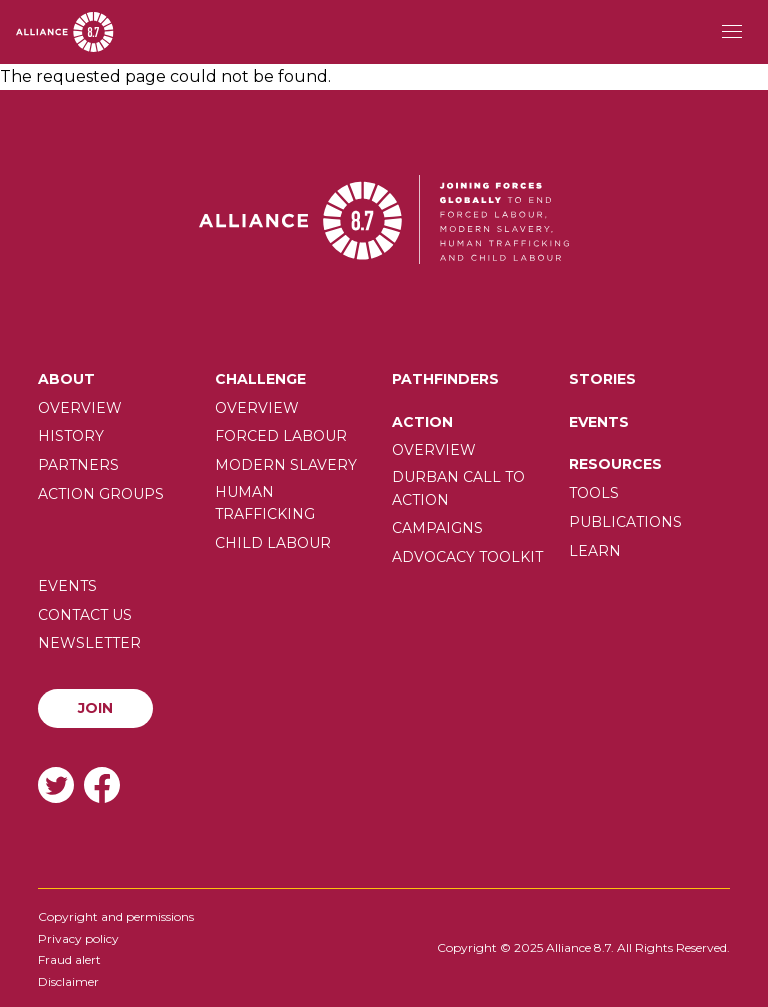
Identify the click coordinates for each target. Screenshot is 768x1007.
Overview (80, 408)
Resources (615, 464)
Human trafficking (265, 503)
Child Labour (273, 543)
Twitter (56, 784)
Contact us (85, 615)
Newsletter (89, 643)
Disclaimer (68, 981)
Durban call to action (458, 488)
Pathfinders (445, 379)
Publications (625, 522)
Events (599, 422)
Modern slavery (286, 465)
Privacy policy (78, 938)
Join (95, 708)
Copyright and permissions (116, 916)
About (66, 379)
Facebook (102, 784)
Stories (602, 379)
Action (422, 422)
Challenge (260, 379)
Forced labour (281, 436)
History (71, 436)
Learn (595, 551)
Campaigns (437, 528)
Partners (78, 465)
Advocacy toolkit (467, 557)
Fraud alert (69, 959)
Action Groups (101, 494)
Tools (594, 493)
